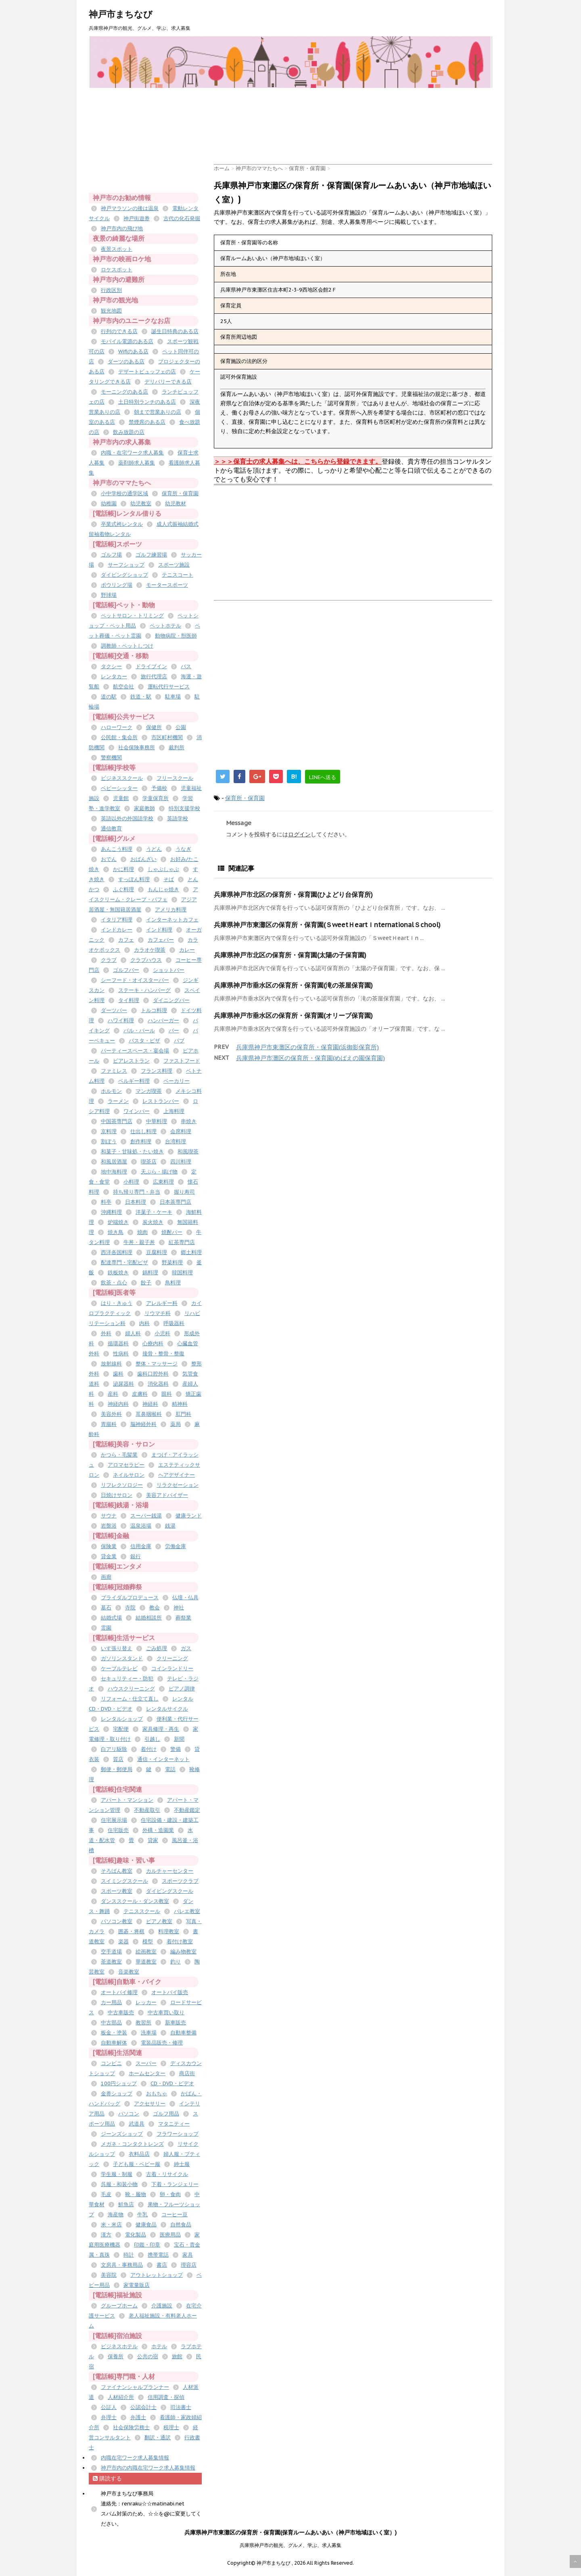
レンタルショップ (122, 1718)
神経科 (150, 1404)
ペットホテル (165, 625)
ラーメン (118, 1101)
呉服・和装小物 (119, 2184)
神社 (178, 1607)
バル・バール (139, 1030)
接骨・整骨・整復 (163, 1353)
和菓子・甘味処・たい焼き (132, 1151)
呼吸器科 (173, 1323)
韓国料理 (182, 1272)
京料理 (109, 1131)
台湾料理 (175, 1141)
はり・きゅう (116, 1303)
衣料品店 (139, 2154)
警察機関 (111, 757)
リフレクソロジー (122, 1485)
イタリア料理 (116, 919)
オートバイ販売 (169, 1992)
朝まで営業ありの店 (157, 411)
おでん (109, 859)
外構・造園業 (158, 1830)
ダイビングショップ (124, 574)
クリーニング (172, 1658)
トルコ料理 (154, 1010)
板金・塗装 (114, 2032)
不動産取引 (147, 1810)
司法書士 (180, 2407)
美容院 (109, 2275)
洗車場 (149, 2032)
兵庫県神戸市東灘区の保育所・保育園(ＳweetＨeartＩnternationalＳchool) (327, 925)
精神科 (180, 1404)
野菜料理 (172, 1262)
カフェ (126, 939)
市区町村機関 (167, 737)
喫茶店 (149, 1161)
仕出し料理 (143, 1131)
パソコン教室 (116, 1921)
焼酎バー (171, 1232)
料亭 (106, 1201)
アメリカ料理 (170, 909)
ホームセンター (147, 2073)
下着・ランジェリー (175, 2184)
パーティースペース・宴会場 (135, 1050)
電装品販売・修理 (162, 2042)
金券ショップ (116, 2093)
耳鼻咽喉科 (149, 1414)
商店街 (187, 2073)
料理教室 (168, 1931)
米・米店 (111, 2224)
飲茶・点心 (114, 1282)
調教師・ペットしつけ (127, 645)
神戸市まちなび (121, 14)
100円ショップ (119, 2083)
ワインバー (136, 1111)
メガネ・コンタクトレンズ (132, 2143)
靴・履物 (135, 2194)
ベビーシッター (119, 788)
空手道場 (111, 1951)
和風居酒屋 (114, 1161)
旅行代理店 (154, 676)
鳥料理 (173, 1282)
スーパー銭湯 (146, 1515)
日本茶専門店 (175, 1201)
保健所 (154, 727)
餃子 (146, 1282)
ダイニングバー (171, 1000)
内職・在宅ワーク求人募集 (132, 452)
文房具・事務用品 (122, 2264)
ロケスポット (116, 269)
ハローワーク (116, 727)
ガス (186, 1648)
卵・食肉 (170, 2194)
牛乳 (142, 2214)
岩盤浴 (109, 1525)
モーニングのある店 (124, 391)
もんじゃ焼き (163, 889)
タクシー (111, 666)
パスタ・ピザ (144, 1040)
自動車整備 (183, 2032)
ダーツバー (114, 1010)
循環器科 (118, 1343)
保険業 (109, 1546)
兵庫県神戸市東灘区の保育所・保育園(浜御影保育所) (307, 1047)
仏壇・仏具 (185, 1597)
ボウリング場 (116, 584)
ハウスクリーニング (131, 1688)
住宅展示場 (114, 1820)
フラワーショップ (178, 2133)
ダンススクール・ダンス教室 (135, 1901)
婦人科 (133, 1333)
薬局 (175, 1424)
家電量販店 (136, 2285)
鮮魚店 (126, 2204)
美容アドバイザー (167, 1495)
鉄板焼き (118, 1272)
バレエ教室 (187, 1911)
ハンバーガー (163, 1020)
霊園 (106, 1627)
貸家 (153, 1840)
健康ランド (189, 1515)
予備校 (159, 788)
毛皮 (106, 2194)
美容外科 (111, 1414)
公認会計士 (143, 2407)
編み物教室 (183, 1951)
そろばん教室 (116, 1870)
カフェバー (161, 939)
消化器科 (158, 1383)
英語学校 (177, 818)
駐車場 (173, 696)
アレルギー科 (162, 1303)
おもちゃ (156, 2093)
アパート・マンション (127, 1800)
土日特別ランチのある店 (147, 401)
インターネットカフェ (172, 919)
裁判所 (176, 747)
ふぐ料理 (123, 889)
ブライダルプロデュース (130, 1597)
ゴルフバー (126, 970)
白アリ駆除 (114, 1749)
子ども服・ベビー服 (136, 2164)
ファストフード (181, 1060)
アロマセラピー (126, 1464)
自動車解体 (114, 2042)
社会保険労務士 (131, 2427)
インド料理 (159, 929)
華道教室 (146, 1961)
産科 (113, 1393)
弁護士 (138, 2417)
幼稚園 (109, 503)
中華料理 (156, 1121)
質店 (118, 1759)
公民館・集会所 (119, 737)
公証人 (109, 2407)
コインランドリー (172, 1668)
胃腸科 (109, 1424)
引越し (152, 1739)
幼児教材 (175, 503)
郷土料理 (191, 1252)
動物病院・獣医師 (176, 635)
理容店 (188, 2264)
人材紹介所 (121, 2397)
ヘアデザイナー (176, 1474)
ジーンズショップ (122, 2133)
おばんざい (143, 859)
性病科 (121, 1353)
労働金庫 (175, 1546)
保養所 (115, 2356)
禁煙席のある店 (147, 422)
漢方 (106, 2234)
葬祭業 (183, 1617)
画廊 (106, 1577)
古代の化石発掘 (181, 218)
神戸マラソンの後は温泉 (130, 208)
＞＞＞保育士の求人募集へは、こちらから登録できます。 (298, 461)
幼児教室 (140, 503)
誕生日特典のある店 (175, 331)
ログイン (299, 834)
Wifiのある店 (133, 351)
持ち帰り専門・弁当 (136, 1191)
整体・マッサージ (157, 1363)
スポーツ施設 (174, 564)
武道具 (136, 2123)
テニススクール (141, 1911)
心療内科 (152, 1343)
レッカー (146, 2002)
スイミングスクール (124, 1881)
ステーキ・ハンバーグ (144, 990)
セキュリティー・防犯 (127, 1678)
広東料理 (163, 1181)
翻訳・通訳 (157, 2437)
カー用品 (111, 2002)
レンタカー (114, 676)
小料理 (131, 1181)
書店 (162, 2264)
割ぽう (109, 1141)
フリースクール (175, 778)
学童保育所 (155, 798)
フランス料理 (156, 1070)
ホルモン (111, 1091)
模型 (147, 1941)
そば (168, 879)
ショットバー (168, 970)
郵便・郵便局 (116, 1769)
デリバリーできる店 (168, 381)
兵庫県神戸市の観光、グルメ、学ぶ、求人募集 (290, 2545)
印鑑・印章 (147, 2244)
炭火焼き (152, 1222)
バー (174, 1030)
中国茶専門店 (116, 1121)
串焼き (188, 1121)
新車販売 (175, 2022)
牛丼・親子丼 (139, 1242)
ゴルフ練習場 (151, 554)
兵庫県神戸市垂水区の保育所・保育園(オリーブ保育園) (293, 1015)
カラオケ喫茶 (149, 949)
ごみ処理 (156, 1648)
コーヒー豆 (174, 2214)
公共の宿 (147, 2356)
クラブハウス (146, 960)
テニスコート (177, 574)
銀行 (135, 1556)
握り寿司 (184, 1191)
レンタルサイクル (167, 1708)
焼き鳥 (115, 1232)
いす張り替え (116, 1648)
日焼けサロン (116, 1495)
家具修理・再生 (160, 1729)
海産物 (115, 2214)
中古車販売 (121, 2012)
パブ (179, 1040)
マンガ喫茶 (149, 1091)
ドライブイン (151, 666)
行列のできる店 (119, 331)
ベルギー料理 (134, 1081)
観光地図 (111, 310)
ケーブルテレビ (119, 1668)
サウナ (109, 1515)
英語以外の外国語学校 (127, 818)
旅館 (177, 2356)
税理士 (171, 2427)
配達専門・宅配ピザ (124, 1262)
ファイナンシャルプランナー (135, 2387)
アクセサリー (149, 2103)
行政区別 (111, 290)
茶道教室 (111, 1961)
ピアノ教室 (159, 1921)
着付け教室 (180, 1941)
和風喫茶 (188, 1151)
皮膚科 (140, 1393)
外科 (106, 1333)
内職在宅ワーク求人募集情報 (135, 2457)
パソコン (128, 2113)
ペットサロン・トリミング (132, 615)
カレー (187, 949)
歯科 (118, 1373)
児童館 (121, 798)
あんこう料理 (116, 849)
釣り (175, 1961)
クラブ (109, 960)
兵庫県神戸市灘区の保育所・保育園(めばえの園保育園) (310, 1058)
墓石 (106, 1607)
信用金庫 (140, 1546)
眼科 (166, 1393)
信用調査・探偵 (166, 2397)
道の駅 (109, 696)
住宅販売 (118, 1830)
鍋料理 (150, 1272)
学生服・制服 (116, 2174)
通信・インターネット (163, 1759)
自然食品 (180, 2224)
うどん (154, 849)
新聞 (179, 1739)
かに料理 (123, 869)
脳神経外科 (143, 1424)
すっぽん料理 (134, 879)
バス (186, 666)
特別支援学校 (184, 808)
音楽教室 (128, 1971)
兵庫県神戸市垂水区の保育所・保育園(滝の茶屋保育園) (293, 985)
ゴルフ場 (111, 554)
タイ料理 (128, 1000)
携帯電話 (158, 2254)
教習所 (143, 2022)
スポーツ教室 (116, 1891)
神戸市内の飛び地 (122, 228)
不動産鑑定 (187, 1810)
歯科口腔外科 (153, 1373)
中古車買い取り (166, 2012)
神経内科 (118, 1404)
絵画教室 (146, 1951)
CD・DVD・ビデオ (172, 2083)
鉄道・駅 (140, 696)
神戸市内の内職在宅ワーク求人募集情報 (148, 2467)
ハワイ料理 (121, 1020)
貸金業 (109, 1556)
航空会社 (123, 686)
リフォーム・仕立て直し (130, 1698)
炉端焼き (118, 1222)
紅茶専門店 (182, 1242)
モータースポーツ (167, 584)
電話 (170, 1769)
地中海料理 (114, 1171)
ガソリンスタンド (122, 1658)
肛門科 (183, 1414)
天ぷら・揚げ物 (159, 1171)
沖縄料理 (111, 1212)
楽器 (123, 1941)
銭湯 (170, 1525)
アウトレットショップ (156, 2275)
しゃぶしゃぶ (163, 869)
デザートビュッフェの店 (147, 371)
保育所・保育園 (245, 798)
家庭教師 (144, 808)
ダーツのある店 (126, 361)
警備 (175, 1749)
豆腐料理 (156, 1252)
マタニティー (174, 2123)
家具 (187, 2254)
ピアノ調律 (182, 1688)
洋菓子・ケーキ (154, 1212)
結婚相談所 (149, 1617)
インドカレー (116, 929)
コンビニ (111, 2063)
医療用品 (170, 2234)
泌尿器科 (123, 1383)
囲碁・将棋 (131, 1931)
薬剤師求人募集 (136, 462)
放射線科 (111, 1363)
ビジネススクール (122, 778)
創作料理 (140, 1141)
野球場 (109, 595)
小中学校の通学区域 (124, 493)
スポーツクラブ (180, 1881)
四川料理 (180, 1161)
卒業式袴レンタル (122, 524)
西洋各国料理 (116, 1252)
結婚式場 (111, 1617)
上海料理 (173, 1111)
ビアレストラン (131, 1060)
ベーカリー (176, 1081)
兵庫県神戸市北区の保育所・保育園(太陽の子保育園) (290, 955)
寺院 (130, 1607)
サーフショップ (126, 564)
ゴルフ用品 (166, 2113)
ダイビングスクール (169, 1891)
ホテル (159, 2346)
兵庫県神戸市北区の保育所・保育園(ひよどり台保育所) (293, 894)
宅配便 (121, 1729)
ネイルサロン (128, 1474)
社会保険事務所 (136, 747)
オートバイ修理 (119, 1992)
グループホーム (119, 2305)
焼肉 (142, 1232)
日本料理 (135, 1201)
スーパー (146, 2063)
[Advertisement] (361, 106)
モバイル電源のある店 (127, 341)
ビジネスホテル (119, 2346)
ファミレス (114, 1070)
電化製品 (135, 2234)
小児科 (162, 1333)
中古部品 (111, 2022)
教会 (154, 1607)
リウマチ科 (157, 1313)
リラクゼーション (178, 1485)
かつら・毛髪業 (119, 1454)
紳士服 (182, 2164)
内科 (144, 1323)
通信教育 (111, 828)
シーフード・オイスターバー (135, 980)
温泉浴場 (140, 1525)
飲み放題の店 (128, 432)
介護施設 (161, 2305)
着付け (149, 1749)
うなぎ (183, 849)
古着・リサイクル (167, 2174)
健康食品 (146, 2224)
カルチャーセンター (169, 1870)
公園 (181, 727)
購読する (107, 2478)
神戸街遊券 (136, 218)
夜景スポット (116, 249)
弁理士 (109, 2417)
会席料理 (180, 1131)
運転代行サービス (169, 686)
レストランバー (160, 1101)
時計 (128, 2254)
